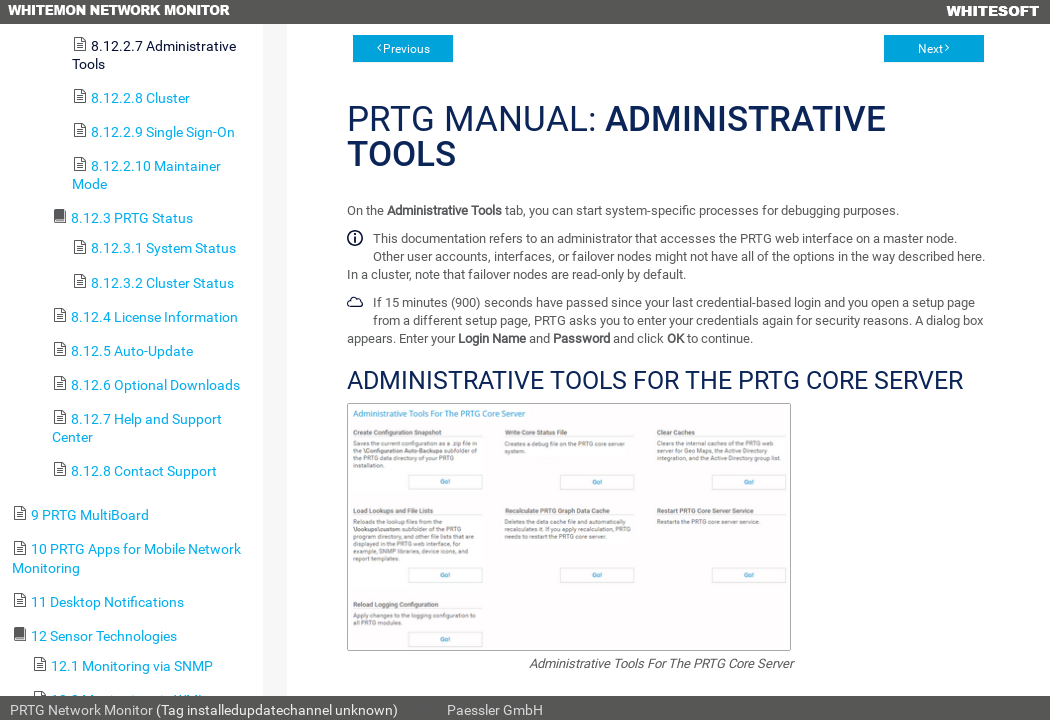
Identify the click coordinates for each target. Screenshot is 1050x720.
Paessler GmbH (495, 710)
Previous (406, 49)
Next (930, 49)
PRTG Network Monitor (81, 710)
